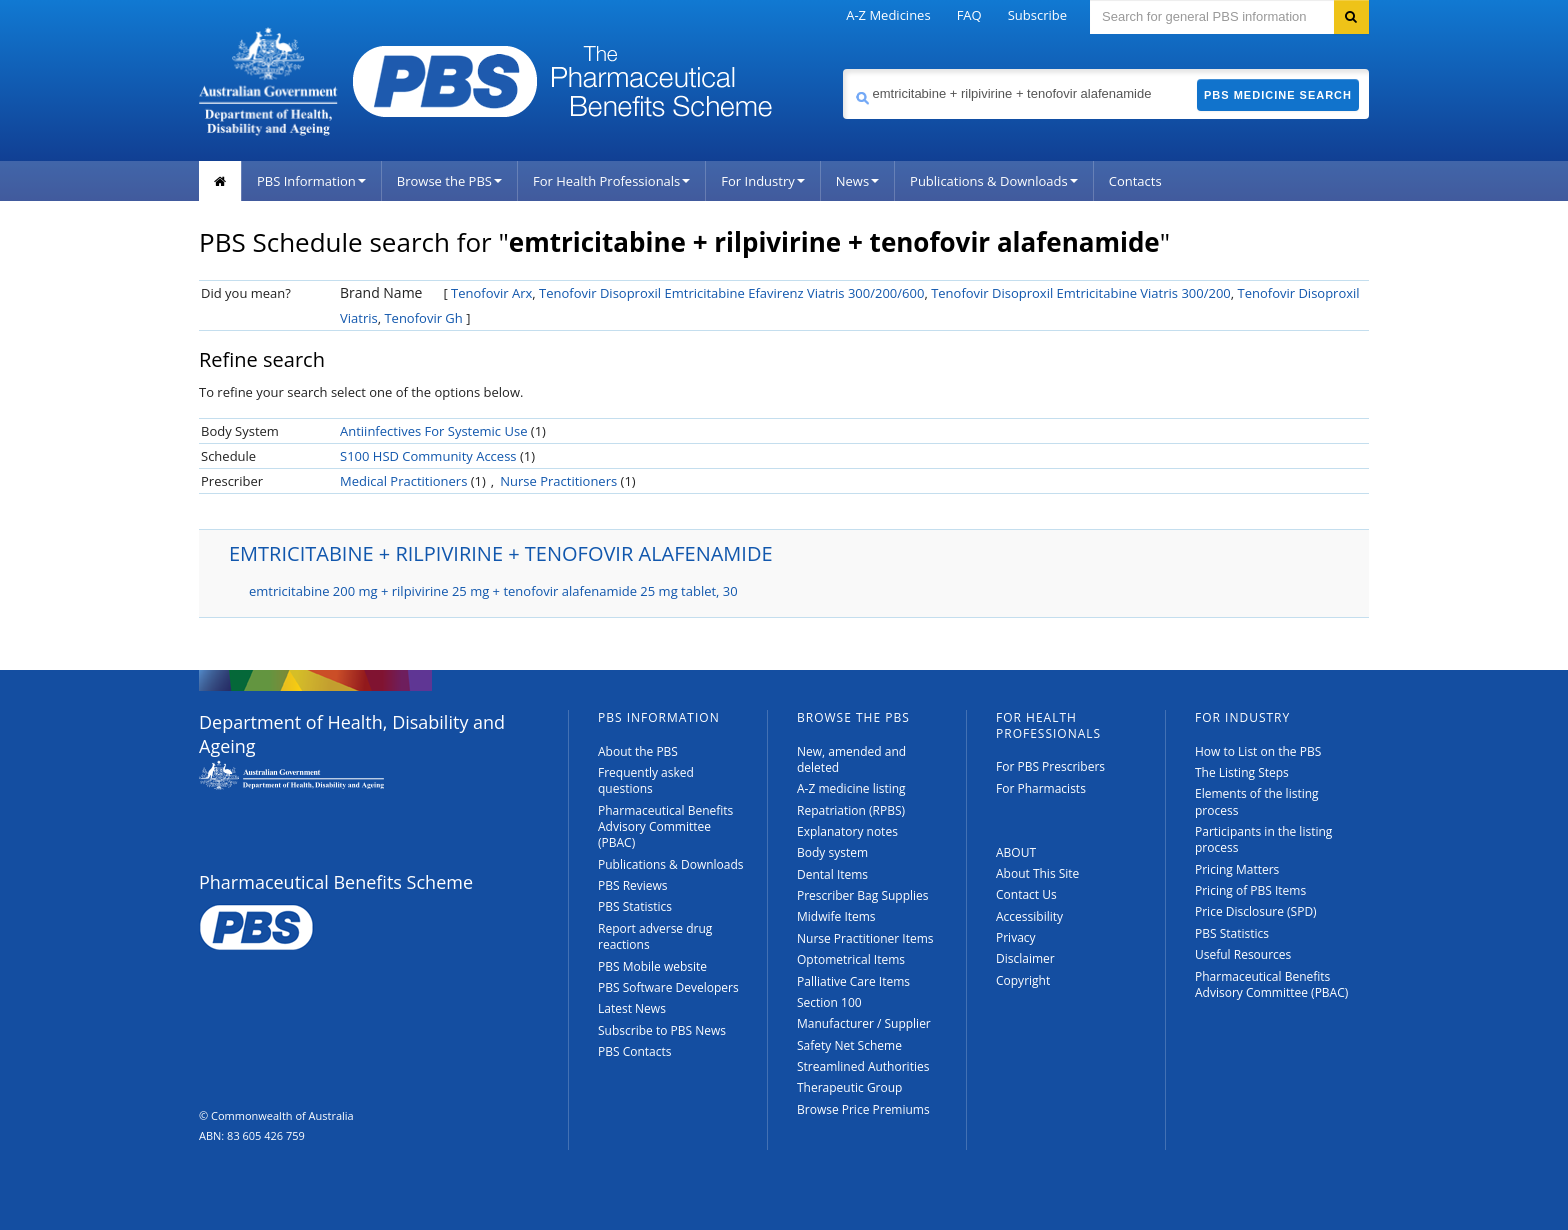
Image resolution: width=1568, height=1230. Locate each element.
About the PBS (638, 751)
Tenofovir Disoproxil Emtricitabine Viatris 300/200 (1081, 293)
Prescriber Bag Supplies (863, 895)
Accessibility (1029, 916)
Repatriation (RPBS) (851, 810)
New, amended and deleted (851, 759)
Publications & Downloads (994, 181)
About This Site (1037, 873)
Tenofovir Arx (491, 293)
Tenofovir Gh (423, 318)
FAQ (969, 15)
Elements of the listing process (1257, 801)
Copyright (1023, 980)
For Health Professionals (611, 181)
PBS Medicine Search (1278, 95)
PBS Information (311, 181)
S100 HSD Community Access (428, 456)
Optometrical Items (851, 959)
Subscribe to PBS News (662, 1030)
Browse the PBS (449, 181)
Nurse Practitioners (558, 481)
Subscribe (1037, 15)
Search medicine (842, 68)
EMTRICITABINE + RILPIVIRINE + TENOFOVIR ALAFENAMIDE (501, 553)
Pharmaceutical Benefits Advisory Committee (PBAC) (665, 827)
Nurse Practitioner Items (865, 938)
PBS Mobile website (652, 966)
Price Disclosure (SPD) (1256, 911)
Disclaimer (1025, 958)
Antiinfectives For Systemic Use (433, 431)
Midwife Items (836, 916)
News (857, 181)
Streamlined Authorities (863, 1066)
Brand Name (381, 292)
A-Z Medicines (888, 15)
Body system (832, 852)
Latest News (632, 1008)
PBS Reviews (633, 885)
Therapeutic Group (849, 1087)
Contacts (1135, 181)
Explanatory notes (847, 831)
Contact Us (1026, 894)
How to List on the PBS (1258, 751)
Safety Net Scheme (849, 1045)
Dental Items (832, 874)
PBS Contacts (635, 1051)
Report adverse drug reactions (655, 936)
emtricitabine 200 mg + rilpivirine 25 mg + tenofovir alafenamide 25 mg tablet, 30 (493, 591)
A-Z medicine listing (851, 788)
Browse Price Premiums (863, 1109)
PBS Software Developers (668, 987)
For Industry (762, 181)
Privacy (1016, 937)
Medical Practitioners (403, 481)
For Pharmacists (1041, 788)
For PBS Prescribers (1050, 766)
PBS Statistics (635, 906)
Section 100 (829, 1002)
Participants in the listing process (1263, 839)
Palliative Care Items (853, 981)
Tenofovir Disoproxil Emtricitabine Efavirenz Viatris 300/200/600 (731, 293)
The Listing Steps (1242, 772)
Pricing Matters (1237, 869)
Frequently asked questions (646, 780)
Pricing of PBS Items (1250, 890)
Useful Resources (1243, 954)
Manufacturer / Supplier (864, 1023)
